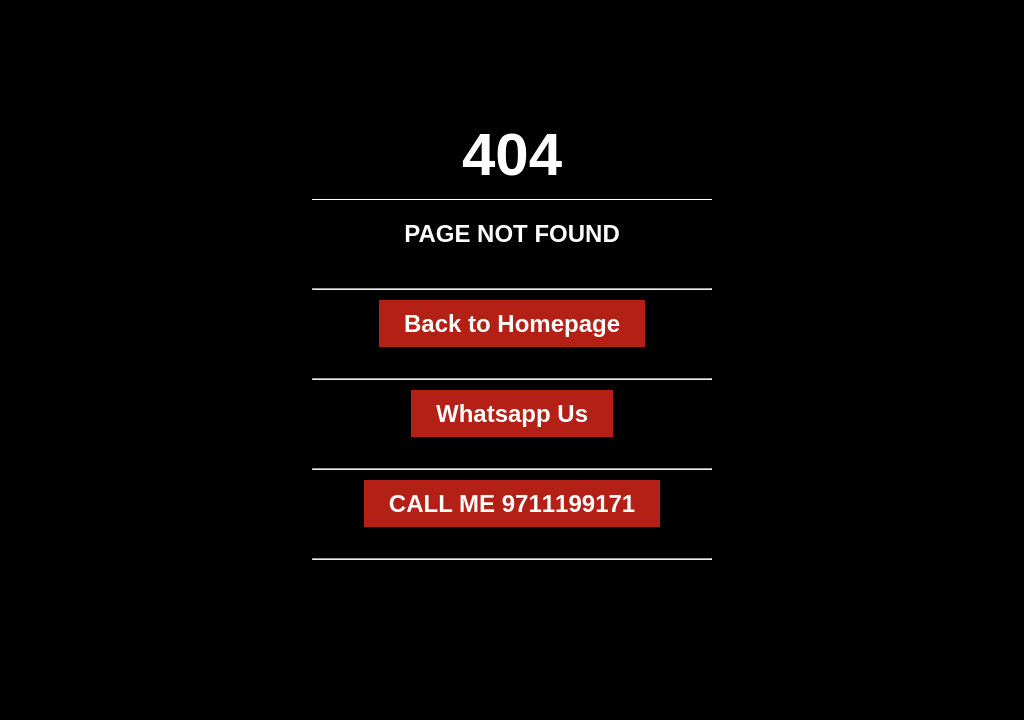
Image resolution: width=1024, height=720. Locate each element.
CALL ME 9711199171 (512, 503)
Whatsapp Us (512, 413)
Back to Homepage (512, 323)
